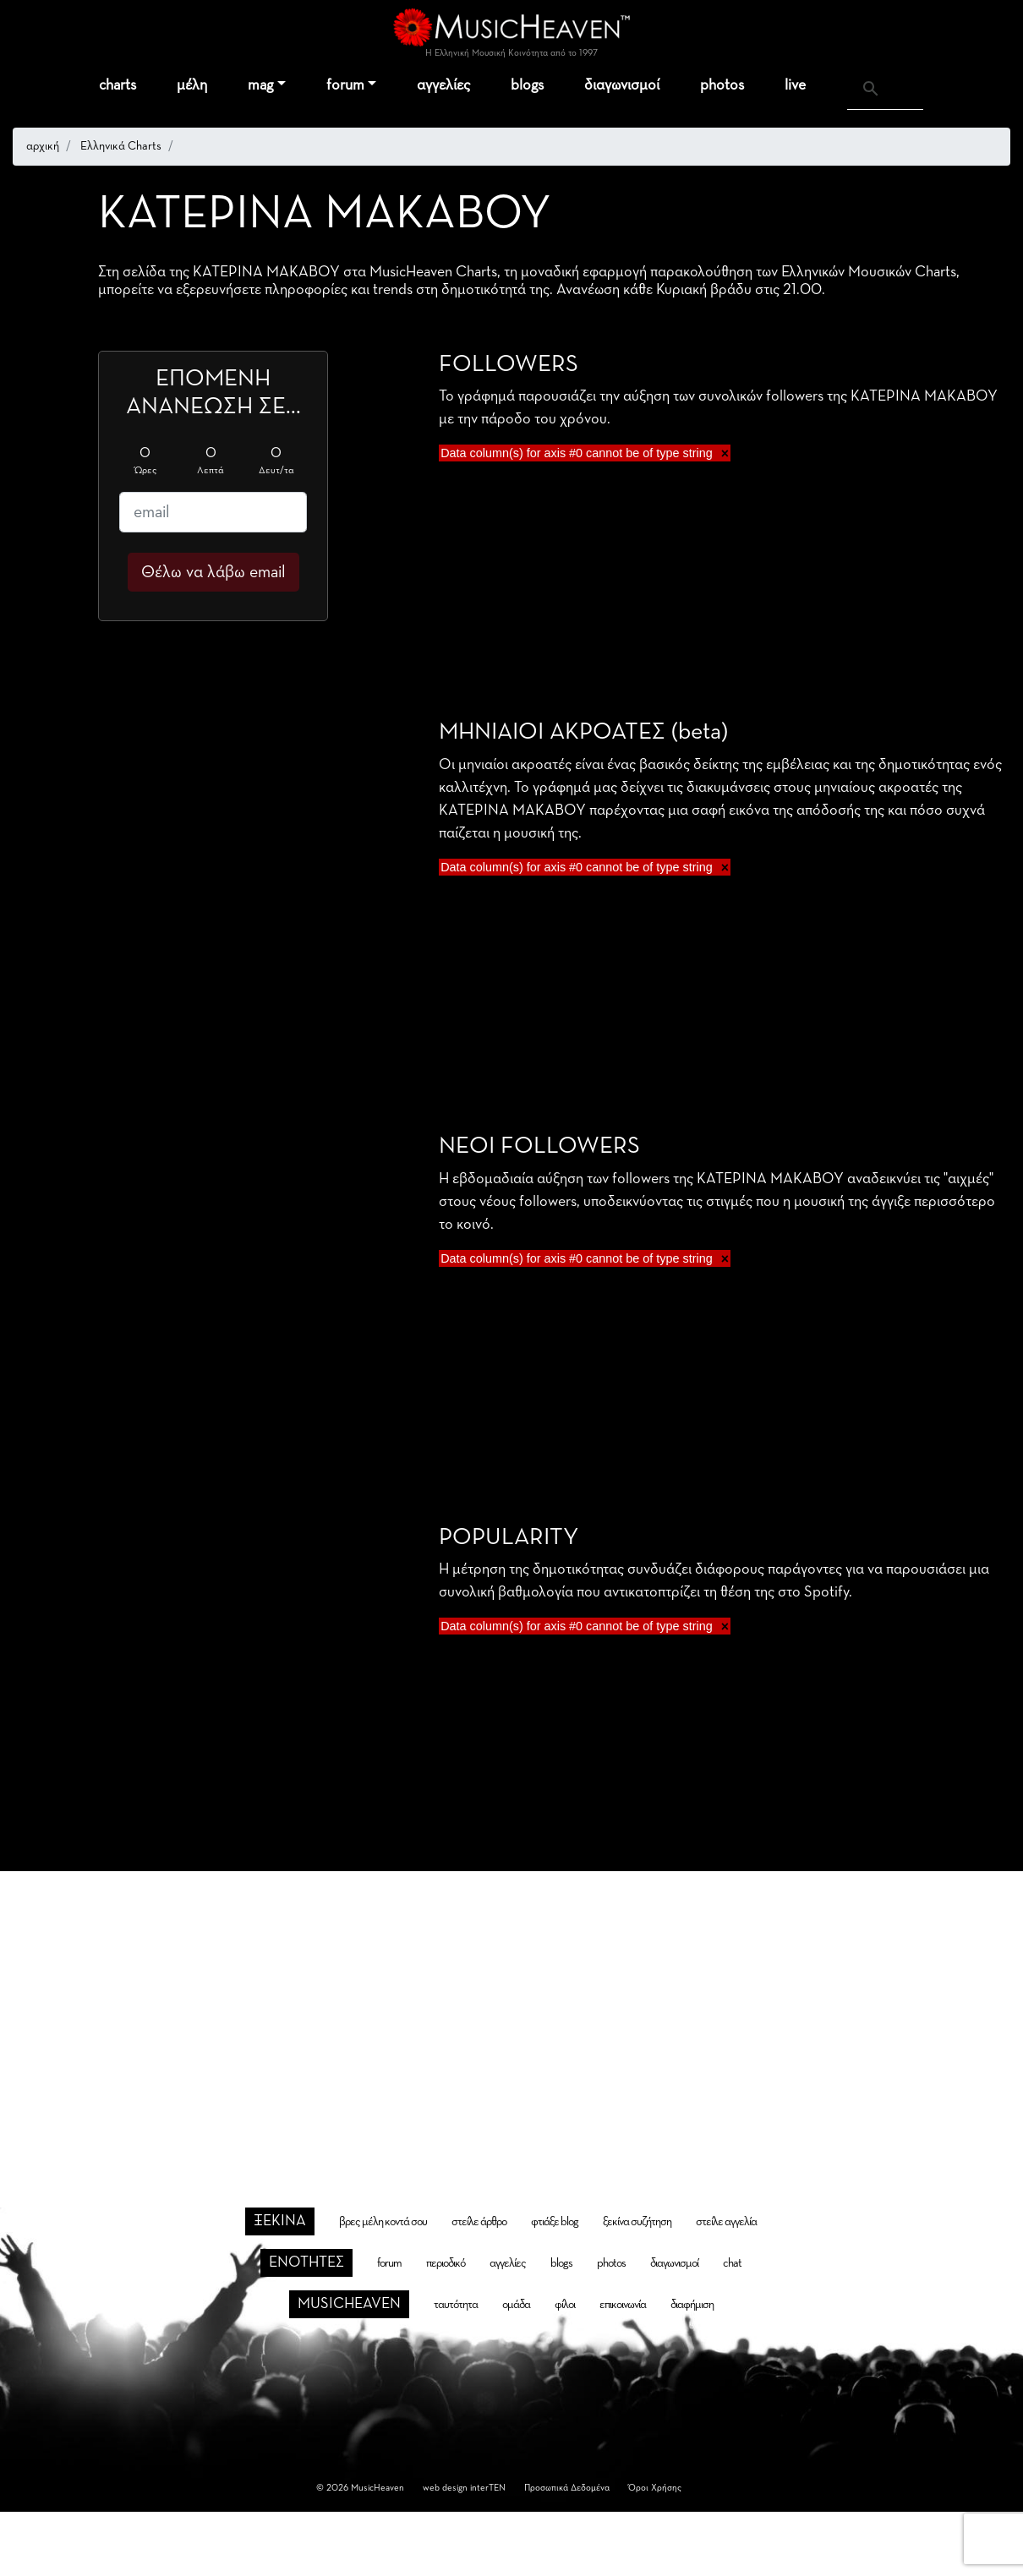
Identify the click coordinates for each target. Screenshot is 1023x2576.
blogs (527, 85)
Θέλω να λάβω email (213, 572)
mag (260, 85)
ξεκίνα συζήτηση (637, 2222)
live (795, 85)
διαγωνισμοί (621, 85)
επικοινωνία (622, 2305)
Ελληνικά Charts (120, 146)
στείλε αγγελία (726, 2222)
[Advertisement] (512, 2009)
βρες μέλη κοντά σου (383, 2222)
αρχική (42, 146)
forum (345, 85)
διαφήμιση (692, 2305)
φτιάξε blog (554, 2222)
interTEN (488, 2487)
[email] (213, 512)
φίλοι (565, 2305)
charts (117, 85)
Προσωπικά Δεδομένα (567, 2487)
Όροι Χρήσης (654, 2487)
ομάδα (516, 2305)
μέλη (192, 85)
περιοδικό (445, 2263)
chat (732, 2263)
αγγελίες (443, 85)
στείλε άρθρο (478, 2222)
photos (722, 85)
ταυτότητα (456, 2305)
